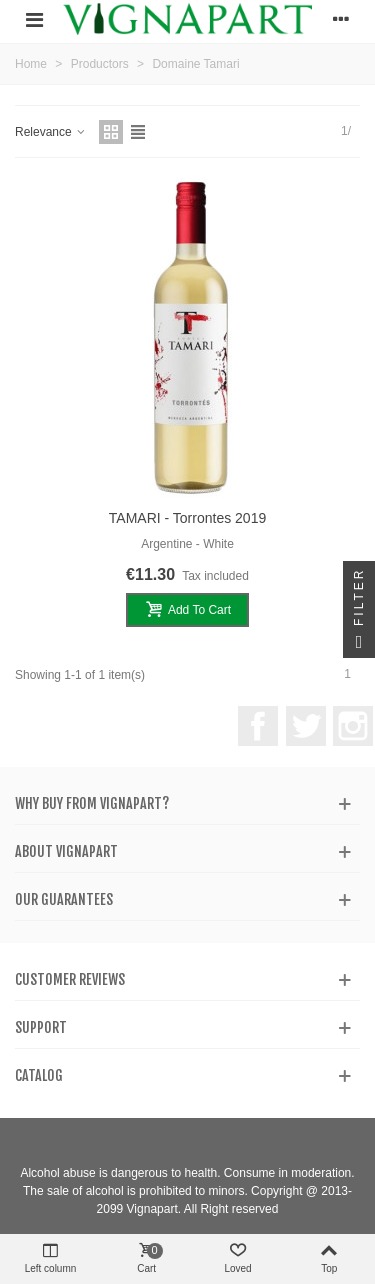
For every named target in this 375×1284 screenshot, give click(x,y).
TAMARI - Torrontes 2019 (187, 518)
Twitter (306, 726)
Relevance (51, 132)
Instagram (353, 726)
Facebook (258, 726)
